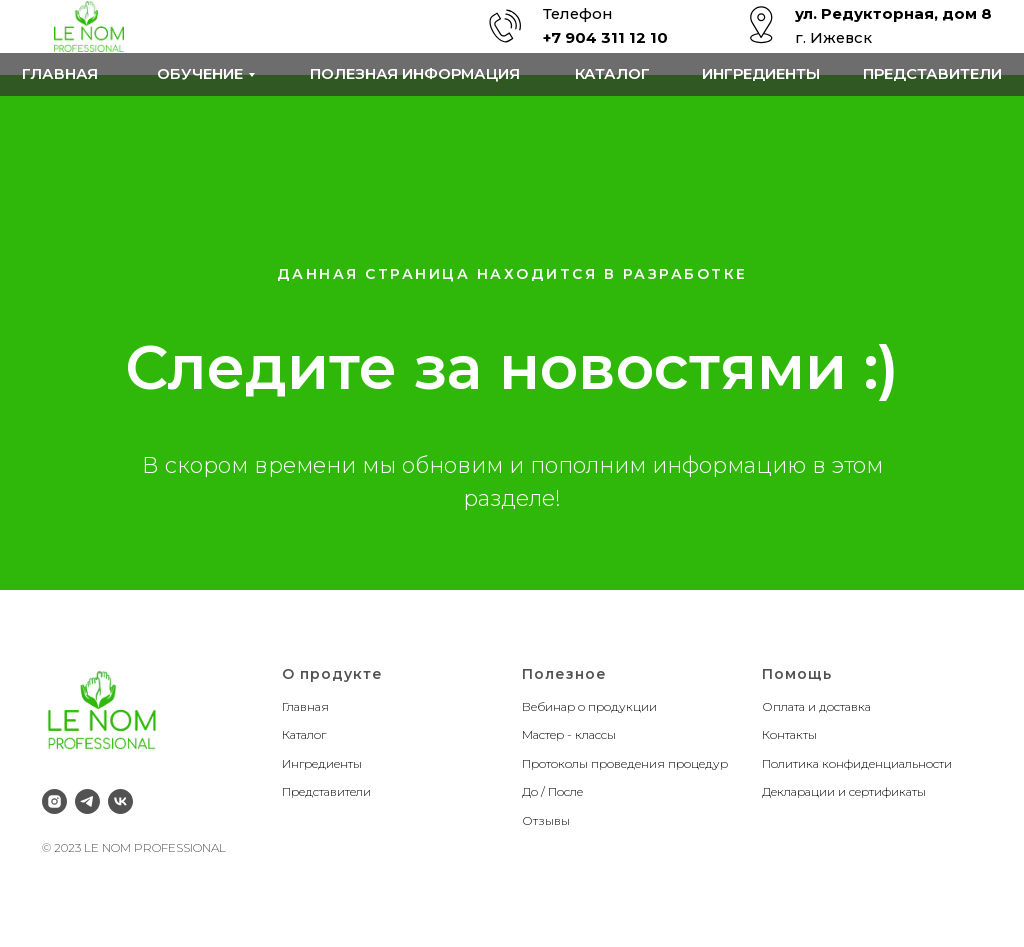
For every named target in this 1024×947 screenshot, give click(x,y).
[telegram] (87, 801)
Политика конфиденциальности (857, 763)
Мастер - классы (569, 734)
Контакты (789, 734)
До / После (552, 791)
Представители (932, 74)
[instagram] (54, 801)
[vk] (120, 801)
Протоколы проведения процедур (625, 763)
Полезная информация (415, 74)
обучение (200, 74)
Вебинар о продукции (589, 706)
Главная (60, 74)
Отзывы (546, 820)
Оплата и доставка (816, 706)
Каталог (612, 74)
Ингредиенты (761, 74)
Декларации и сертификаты (844, 791)
